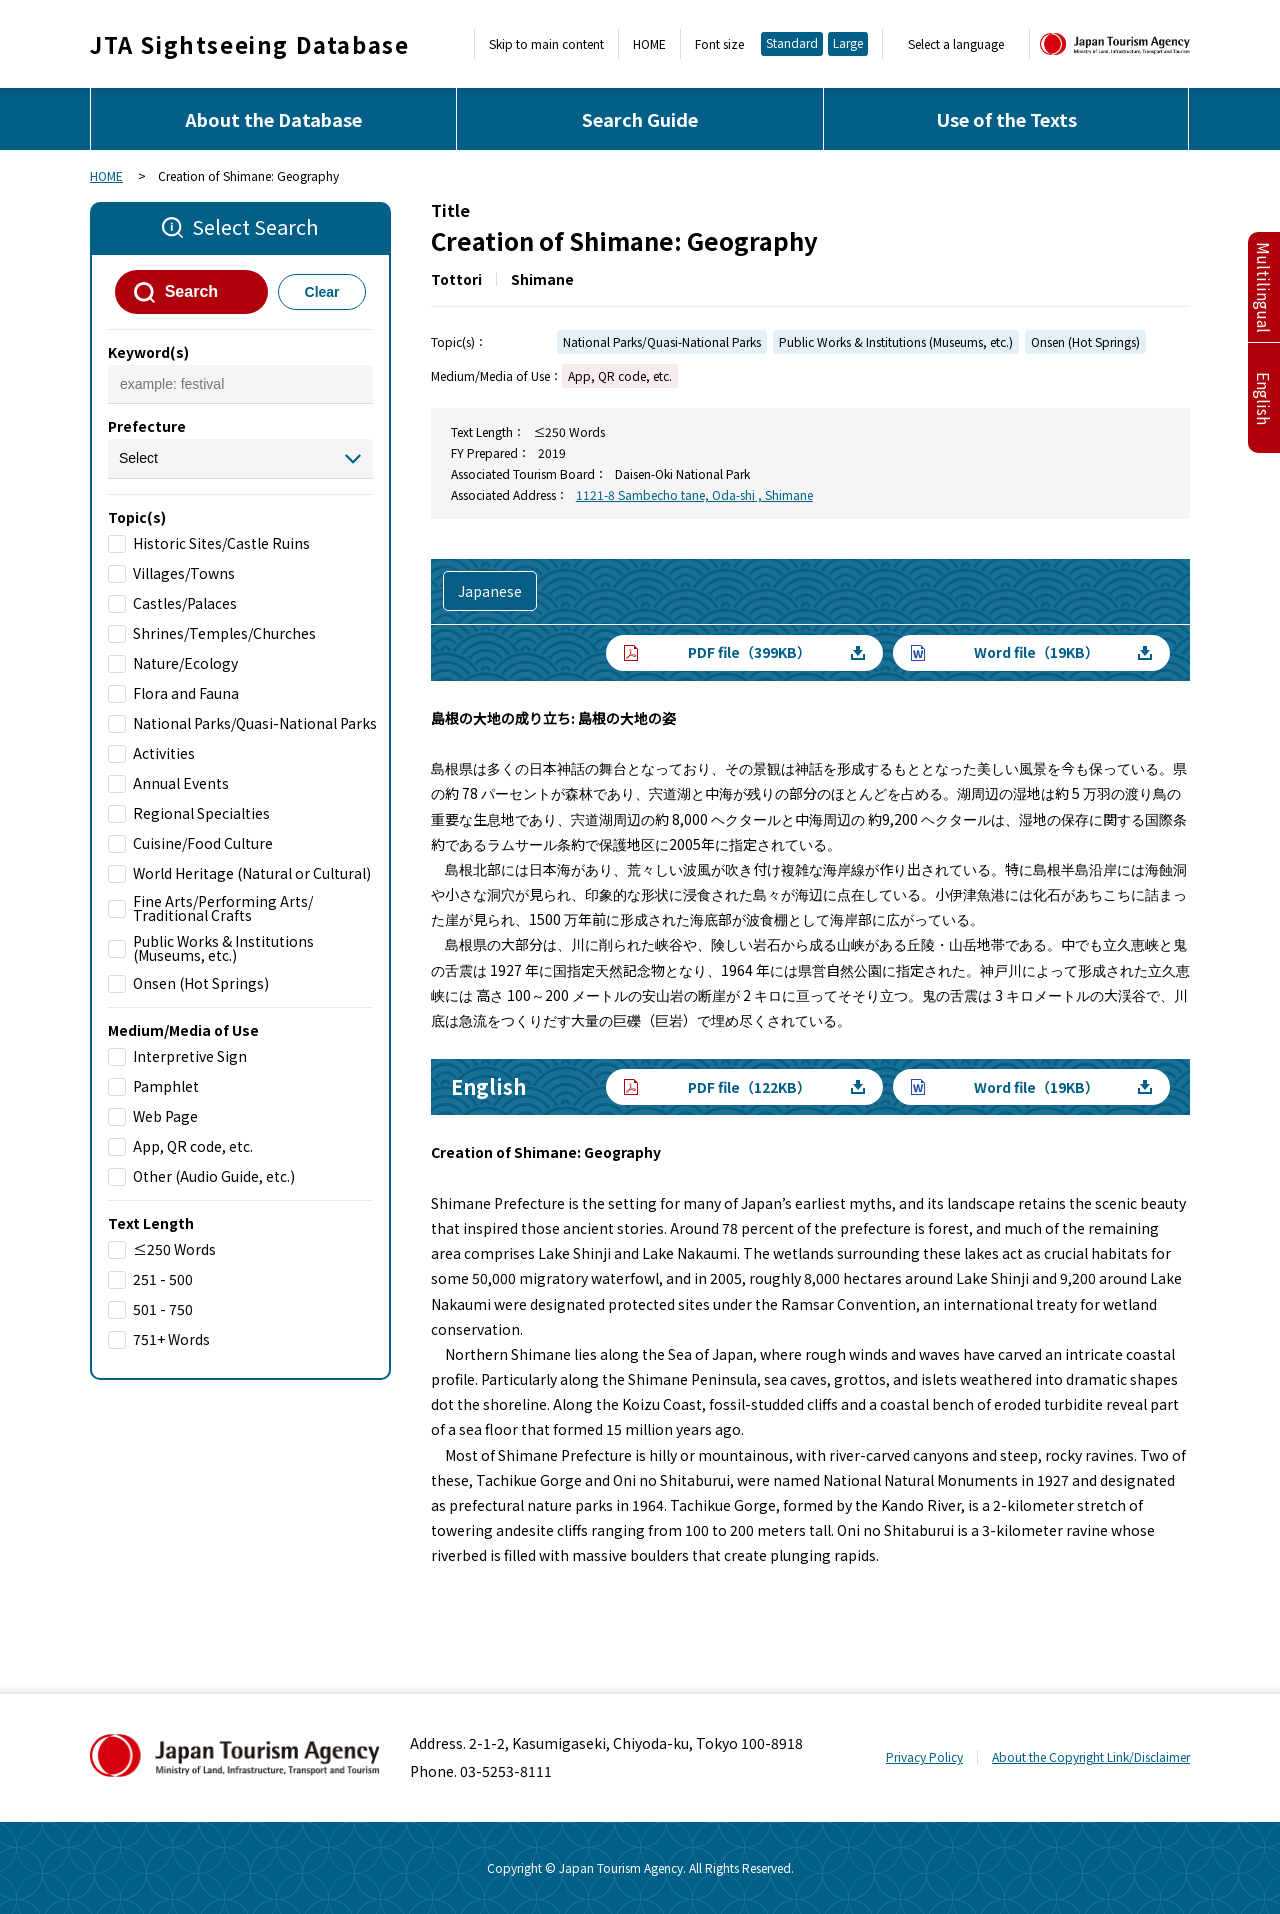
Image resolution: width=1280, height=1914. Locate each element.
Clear (322, 292)
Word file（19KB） (1036, 652)
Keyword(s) (148, 352)
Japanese (490, 591)
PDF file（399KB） (749, 652)
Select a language (956, 44)
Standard (792, 42)
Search (191, 291)
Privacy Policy (924, 1756)
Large (848, 42)
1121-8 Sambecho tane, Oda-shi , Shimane (694, 494)
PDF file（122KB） (749, 1087)
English (1264, 398)
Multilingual (1264, 287)
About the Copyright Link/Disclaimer (1091, 1756)
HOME (649, 44)
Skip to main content (546, 44)
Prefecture (147, 426)
